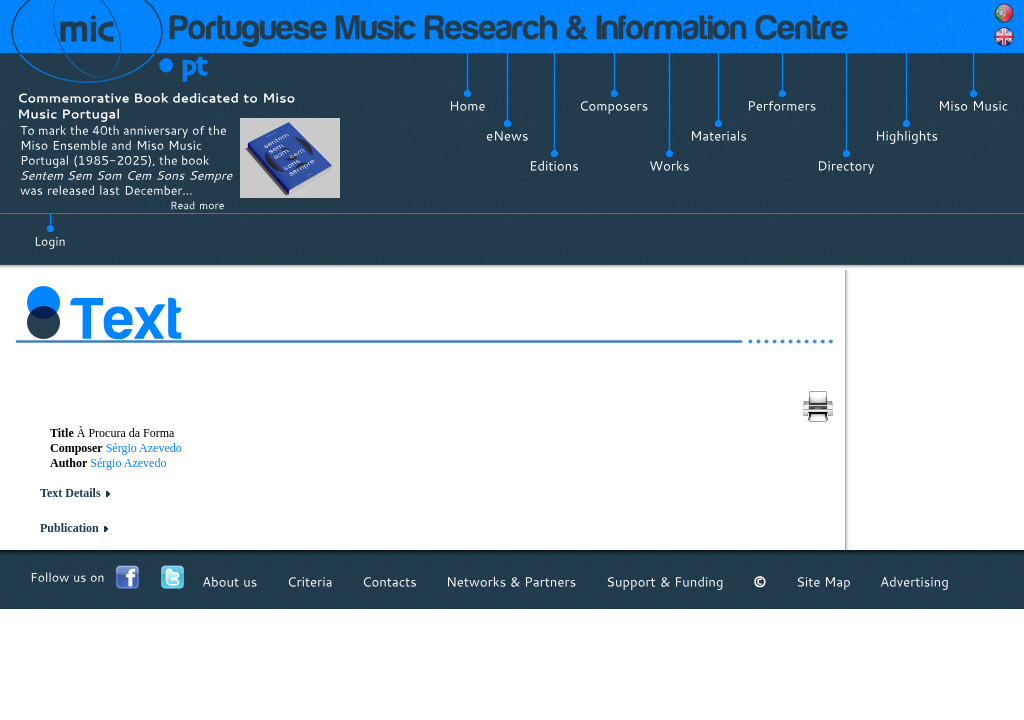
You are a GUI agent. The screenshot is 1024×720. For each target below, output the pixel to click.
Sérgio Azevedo (144, 448)
